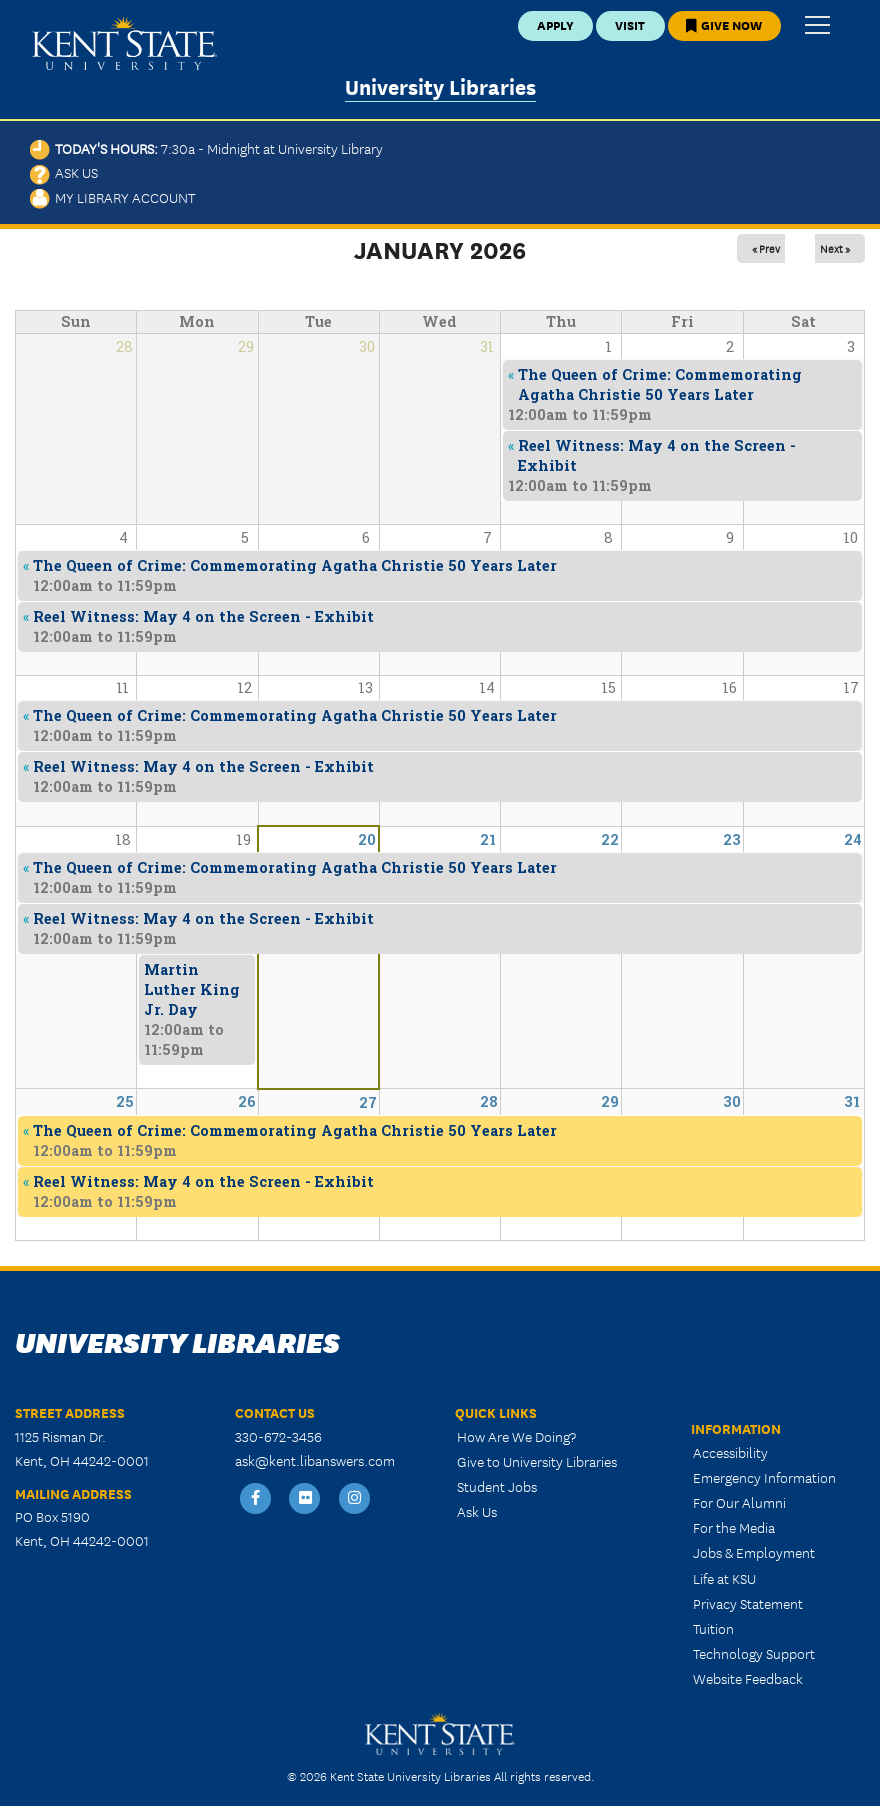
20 (367, 839)
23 (732, 839)
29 (610, 1101)
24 (853, 839)
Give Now (724, 24)
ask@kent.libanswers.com (315, 1460)
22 (610, 839)
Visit (630, 24)
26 (247, 1101)
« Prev (766, 248)
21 (488, 839)
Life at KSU (724, 1578)
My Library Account (112, 197)
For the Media (734, 1527)
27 (368, 1102)
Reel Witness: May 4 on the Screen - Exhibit (203, 1181)
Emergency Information (764, 1477)
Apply (555, 24)
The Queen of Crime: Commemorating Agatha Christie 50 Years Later (295, 1130)
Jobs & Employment (754, 1552)
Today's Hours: (206, 148)
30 (732, 1101)
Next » (835, 248)
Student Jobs (497, 1486)
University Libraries (440, 85)
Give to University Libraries (537, 1461)
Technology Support (754, 1653)
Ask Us (64, 172)
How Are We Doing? (516, 1436)
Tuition (713, 1628)
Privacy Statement (748, 1603)
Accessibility (730, 1452)
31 (852, 1101)
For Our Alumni (739, 1502)
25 (125, 1101)
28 (489, 1101)
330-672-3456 (278, 1436)
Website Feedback (748, 1678)
